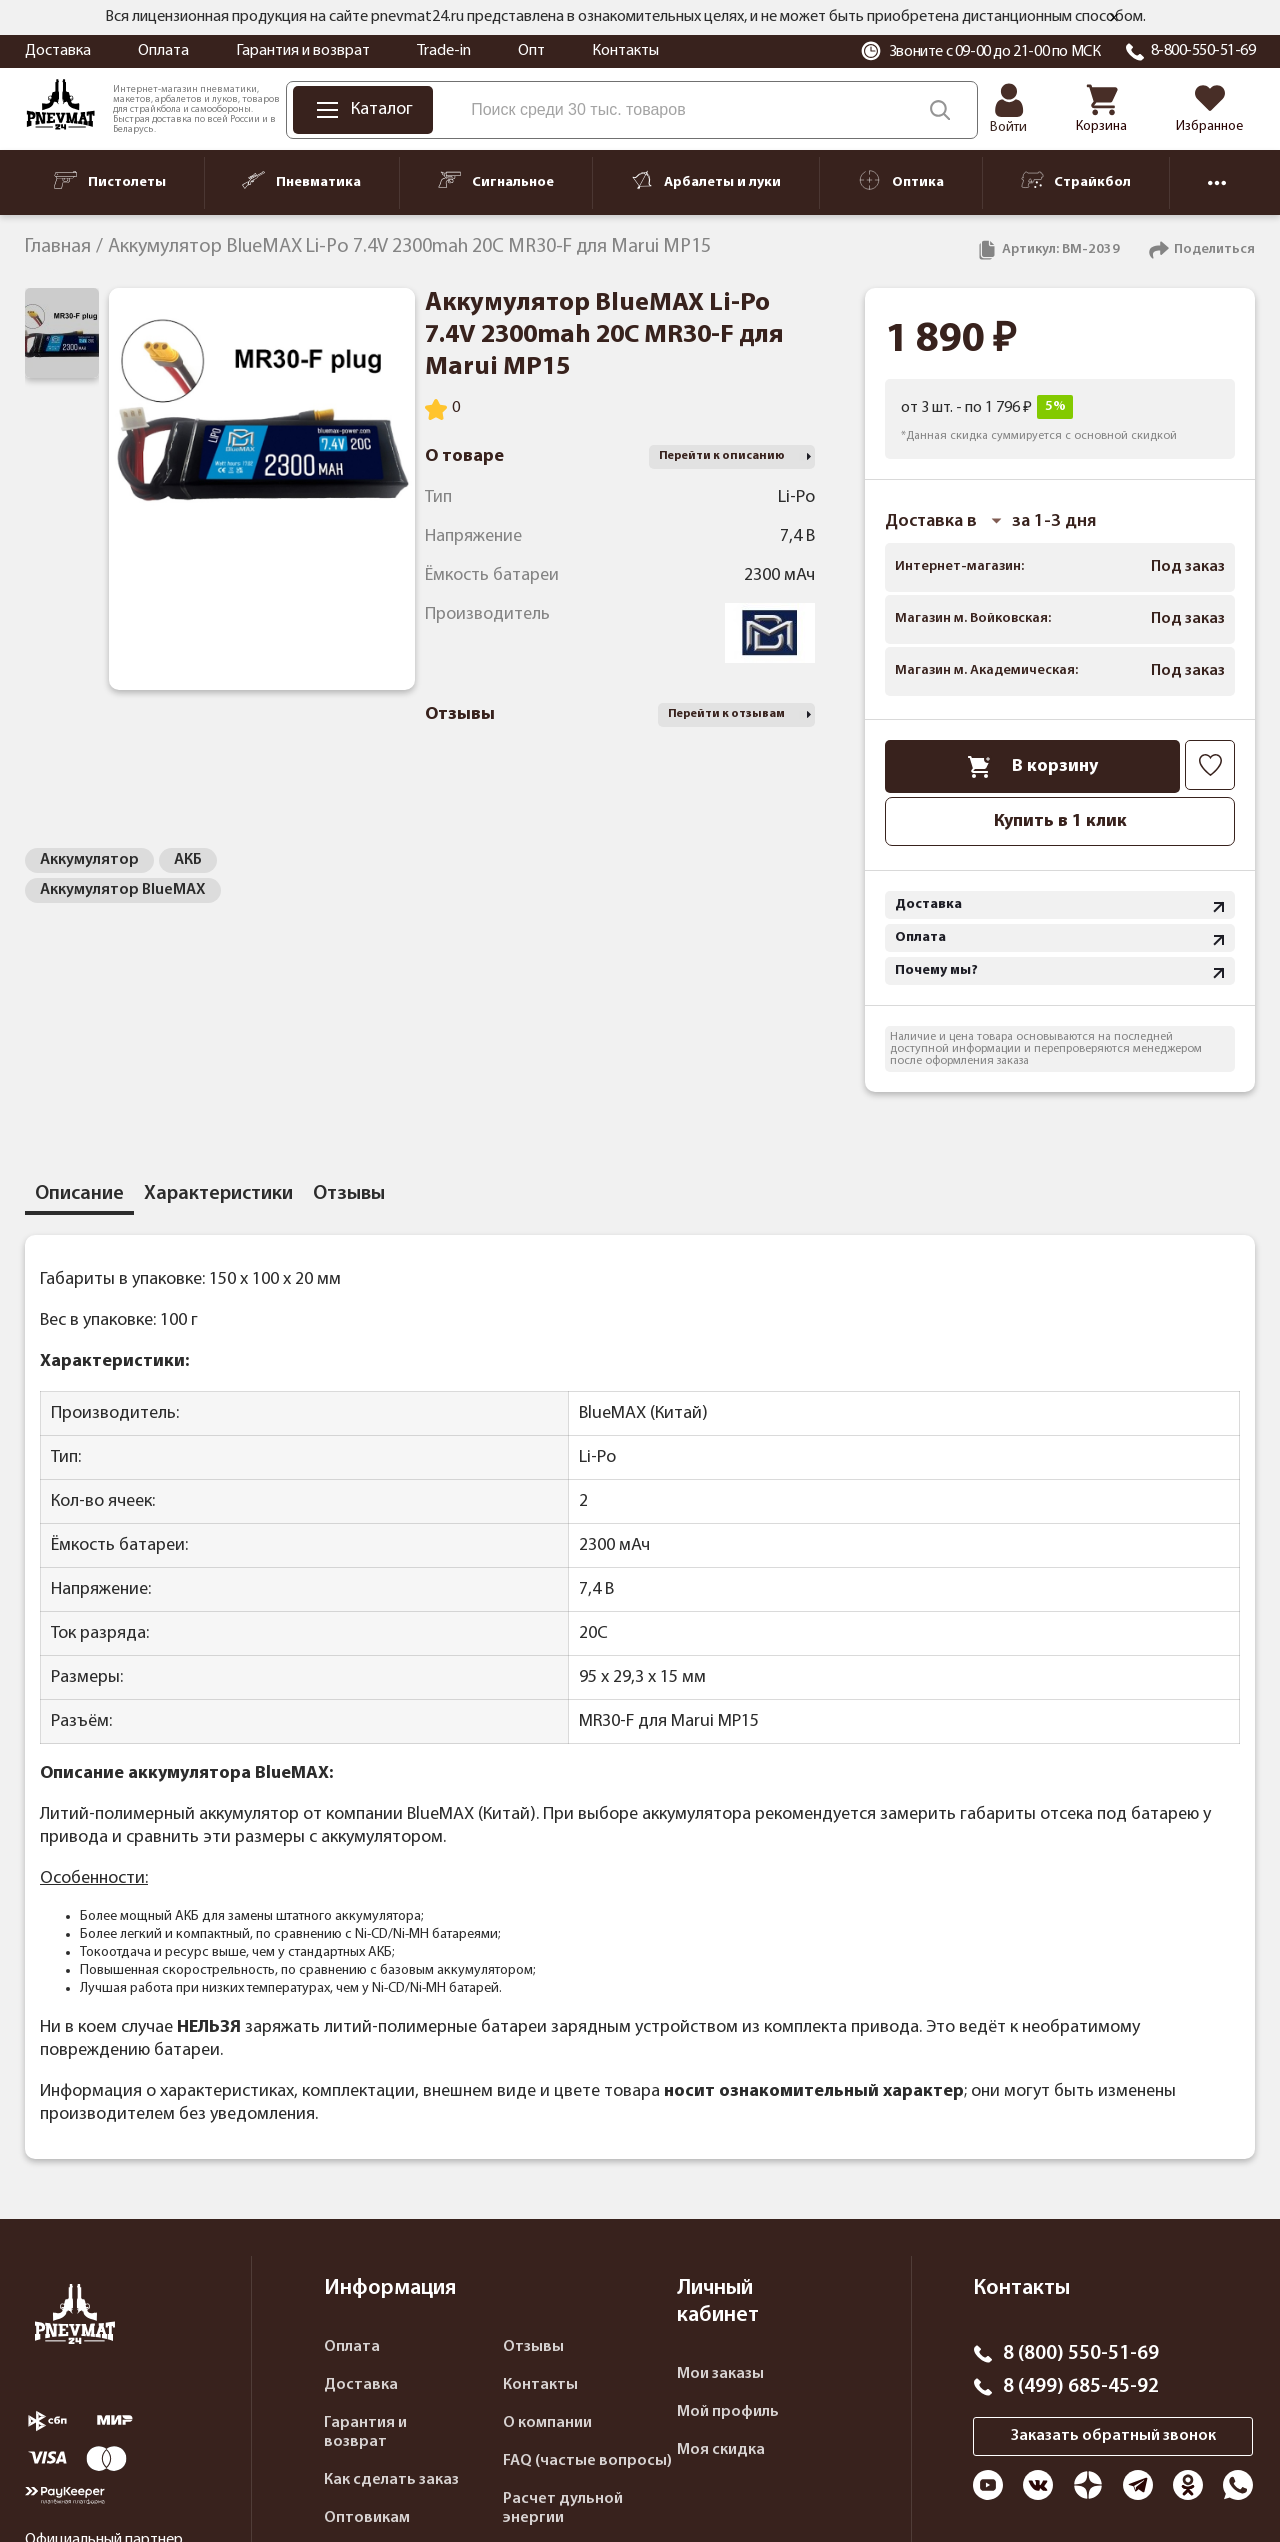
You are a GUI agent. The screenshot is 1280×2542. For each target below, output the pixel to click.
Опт (531, 51)
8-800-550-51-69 (1203, 51)
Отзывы (533, 2347)
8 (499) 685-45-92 (1081, 2387)
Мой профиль (728, 2412)
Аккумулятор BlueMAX (123, 890)
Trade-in (444, 51)
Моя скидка (721, 2450)
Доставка (58, 51)
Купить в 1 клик (1060, 821)
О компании (547, 2423)
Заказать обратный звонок (1113, 2436)
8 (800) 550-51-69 (1081, 2354)
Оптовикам (367, 2518)
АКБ (188, 860)
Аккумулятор (89, 860)
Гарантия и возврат (303, 51)
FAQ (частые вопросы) (587, 2461)
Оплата (163, 51)
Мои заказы (720, 2374)
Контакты (625, 51)
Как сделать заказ (391, 2480)
